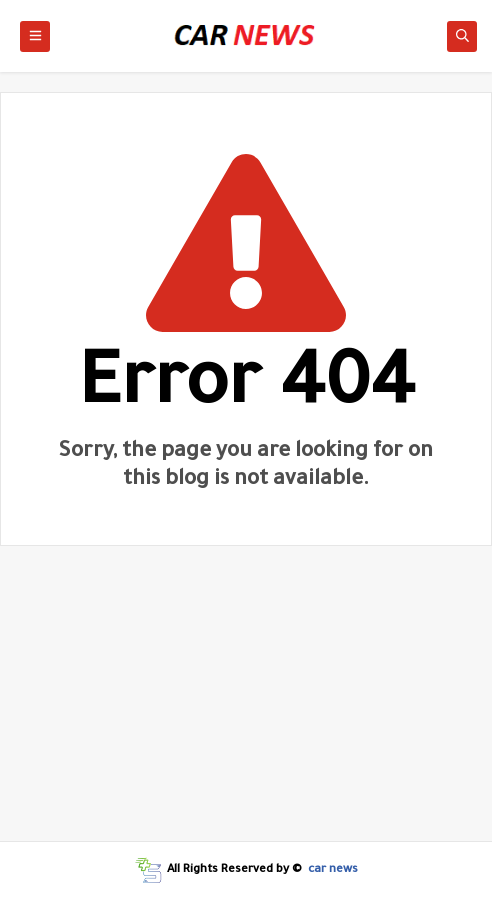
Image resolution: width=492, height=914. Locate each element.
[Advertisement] (246, 701)
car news (333, 870)
